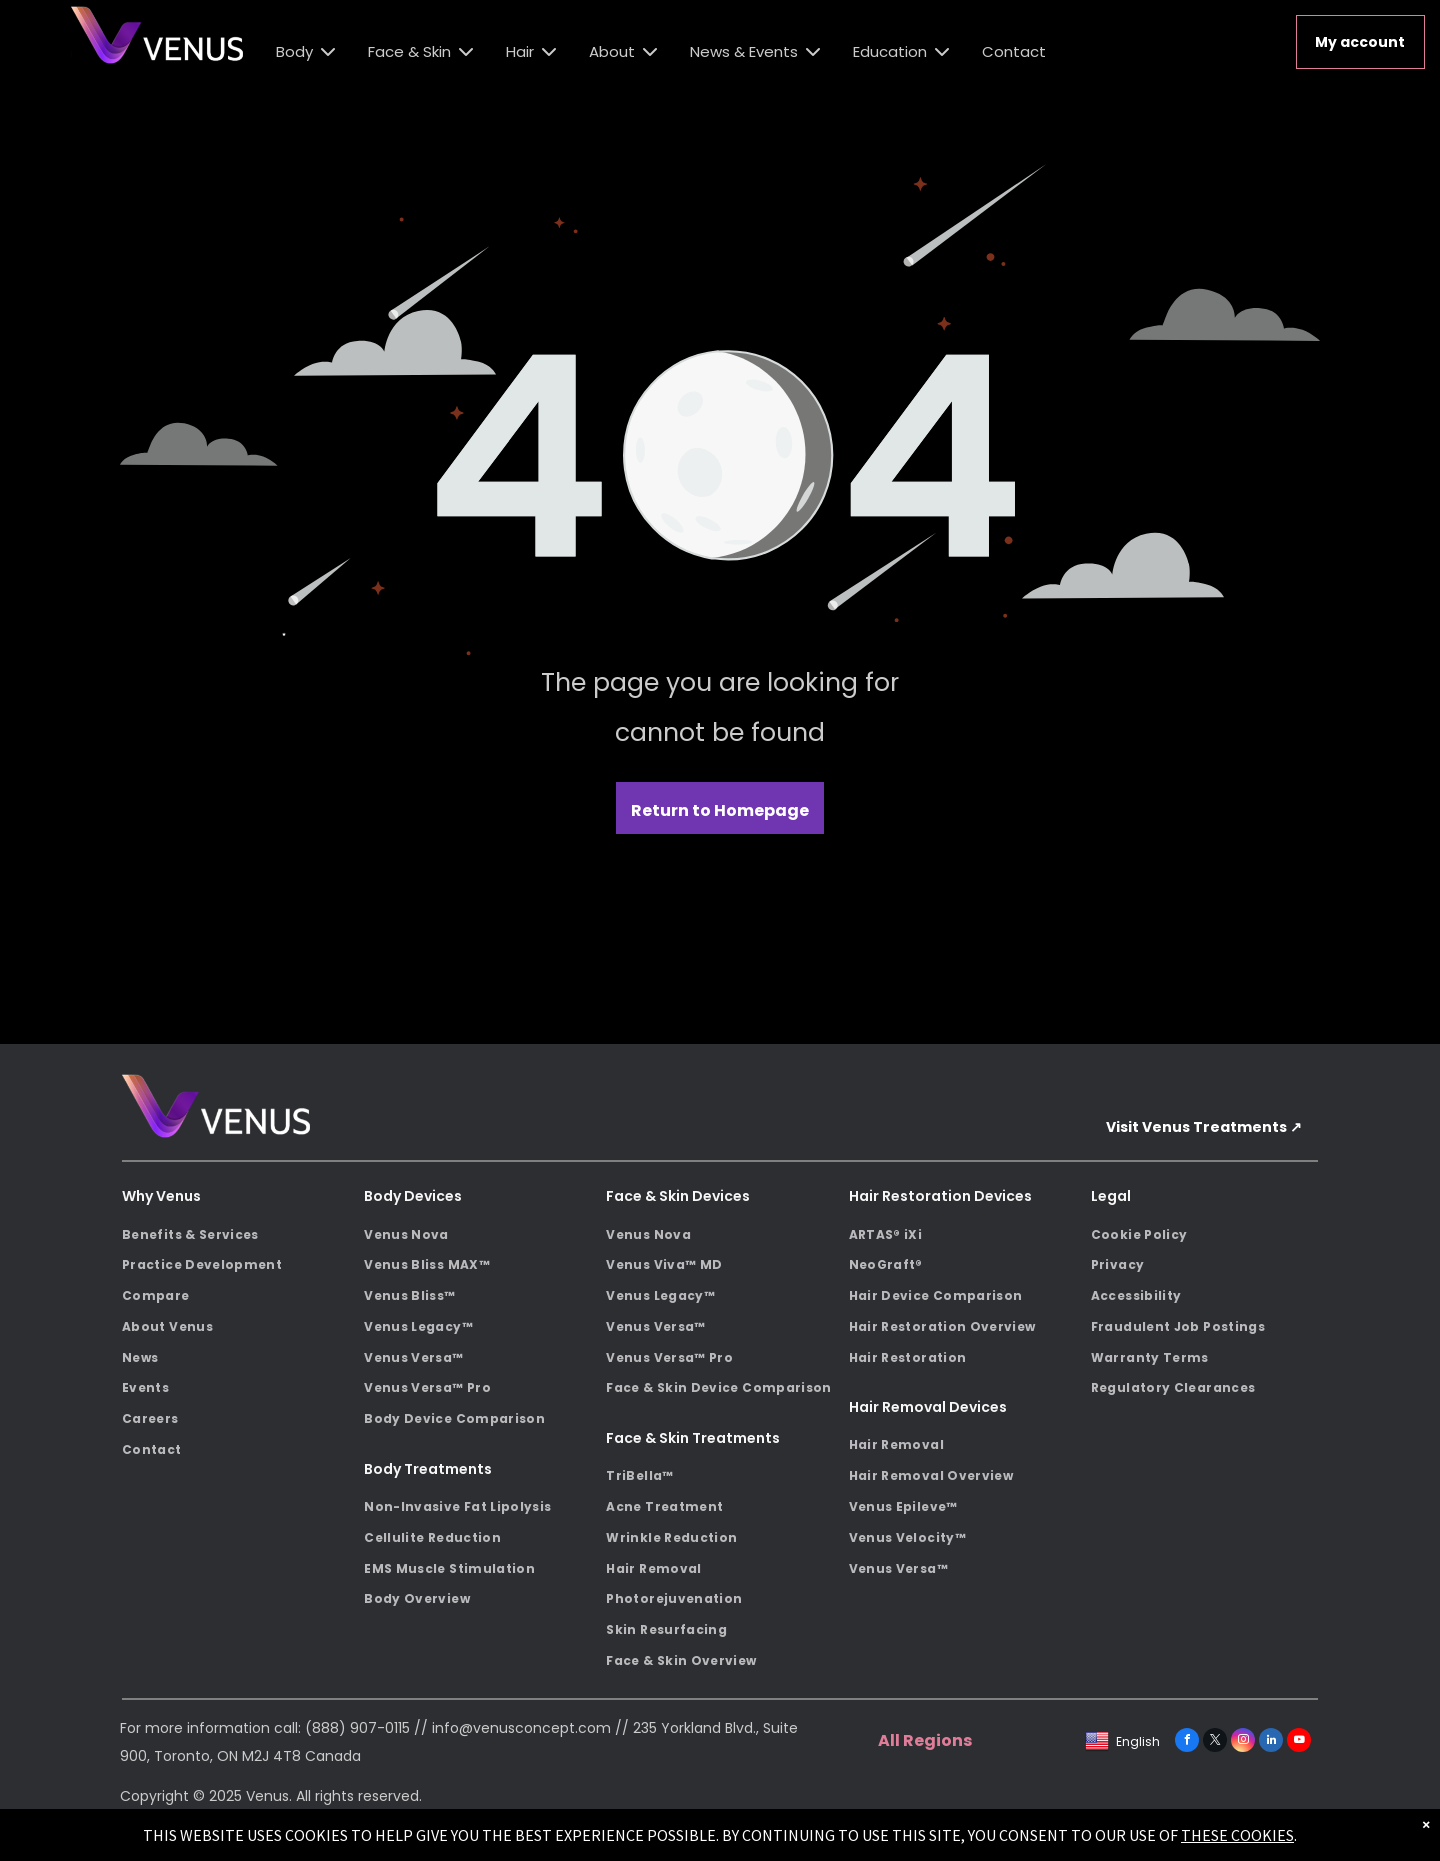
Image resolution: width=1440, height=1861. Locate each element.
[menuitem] (235, 1234)
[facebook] (1187, 1742)
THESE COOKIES (1237, 1835)
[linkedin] (1271, 1742)
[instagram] (1243, 1742)
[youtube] (1299, 1742)
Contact (1014, 51)
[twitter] (1215, 1742)
